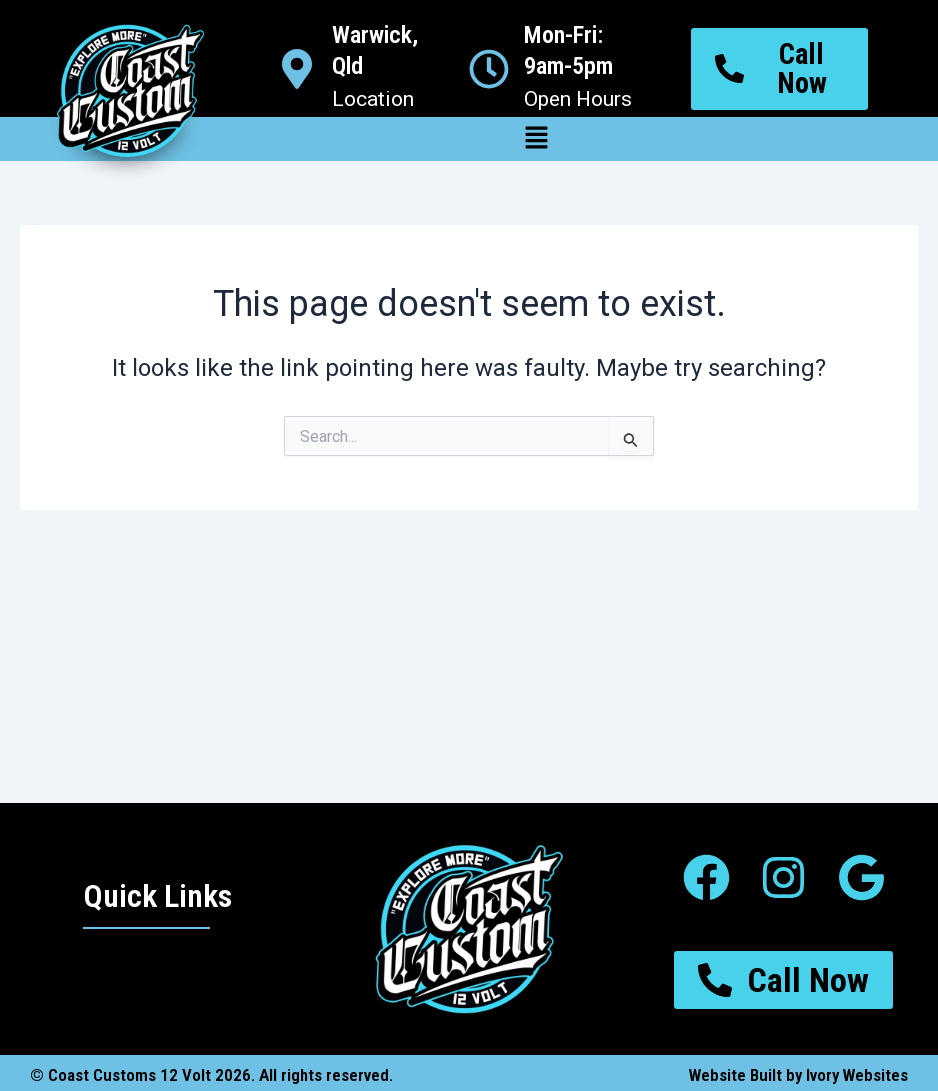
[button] (536, 139)
